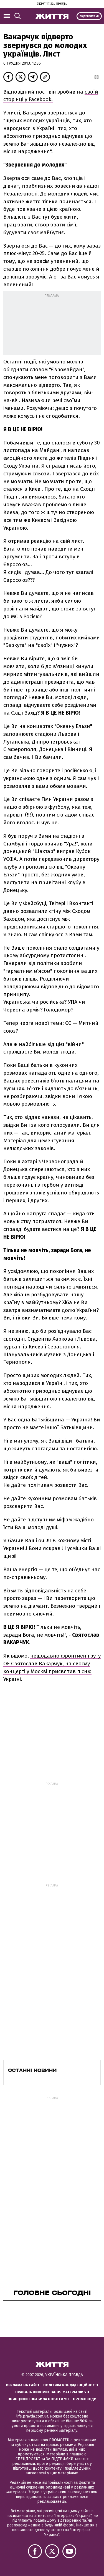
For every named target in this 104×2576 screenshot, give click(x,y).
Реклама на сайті (22, 2385)
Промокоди (85, 2399)
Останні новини (32, 2070)
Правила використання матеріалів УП (52, 2392)
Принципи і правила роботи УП (38, 2399)
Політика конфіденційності (70, 2385)
